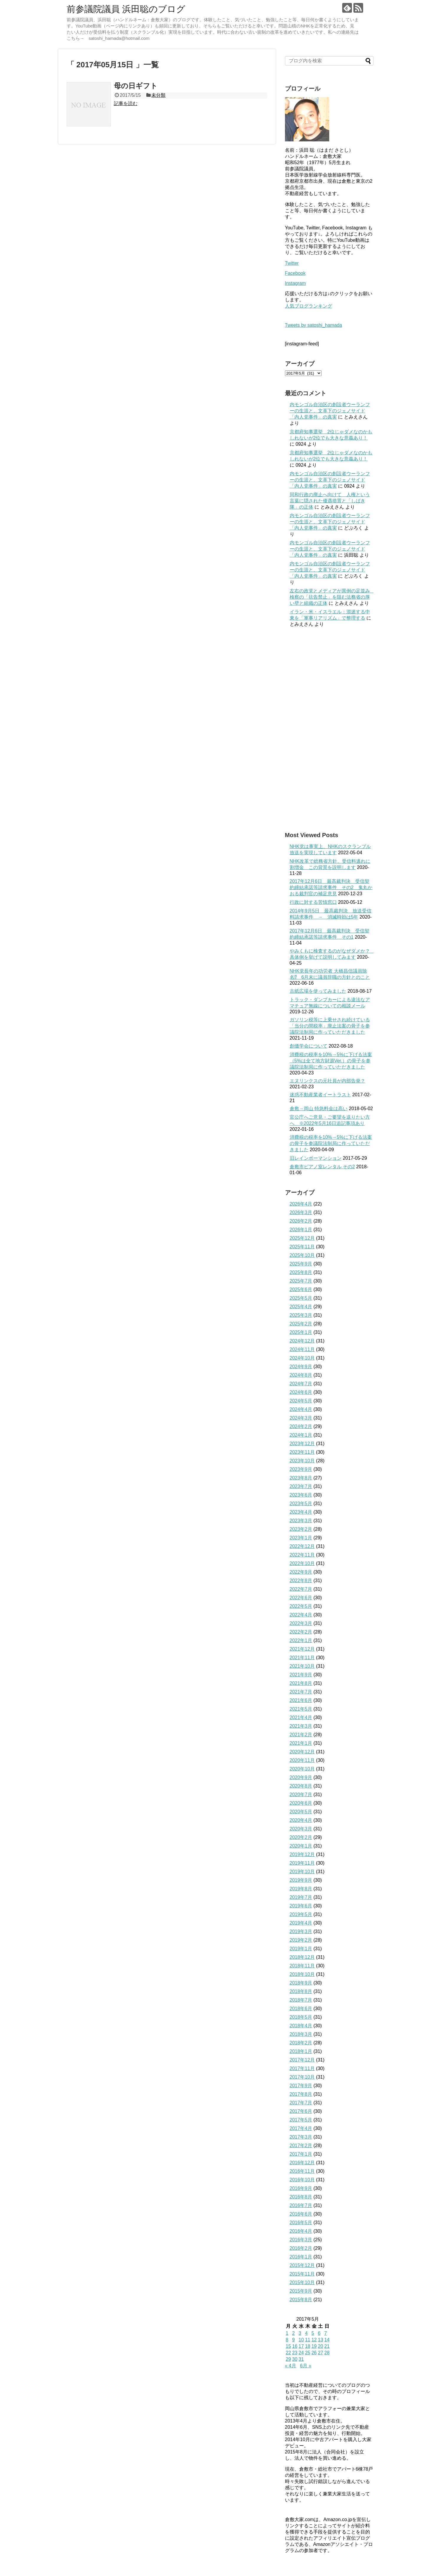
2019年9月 (301, 1880)
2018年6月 (301, 2008)
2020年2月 (301, 1837)
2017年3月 (301, 2136)
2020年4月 (301, 1820)
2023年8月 (301, 1477)
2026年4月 (301, 1203)
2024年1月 (301, 1435)
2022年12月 (302, 1546)
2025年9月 (301, 1263)
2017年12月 (302, 2059)
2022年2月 (301, 1631)
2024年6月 (301, 1392)
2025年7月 (301, 1280)
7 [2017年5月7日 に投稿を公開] (325, 2333)
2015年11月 (302, 2273)
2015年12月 (302, 2265)
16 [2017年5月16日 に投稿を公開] (294, 2346)
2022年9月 (301, 1571)
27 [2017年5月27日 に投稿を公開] (320, 2352)
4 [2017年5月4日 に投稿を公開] (306, 2333)
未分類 (158, 95)
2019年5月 (301, 1914)
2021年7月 (301, 1691)
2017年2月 (301, 2145)
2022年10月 (302, 1563)
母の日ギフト (136, 86)
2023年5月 (301, 1503)
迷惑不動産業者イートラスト (320, 1094)
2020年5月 (301, 1811)
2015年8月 (301, 2299)
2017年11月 (302, 2068)
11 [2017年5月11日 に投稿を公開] (307, 2339)
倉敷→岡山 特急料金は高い (319, 1108)
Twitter (292, 263)
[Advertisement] (329, 729)
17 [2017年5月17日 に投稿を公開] (301, 2346)
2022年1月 (301, 1640)
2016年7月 (301, 2205)
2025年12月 (302, 1238)
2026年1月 (301, 1229)
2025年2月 (301, 1323)
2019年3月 (301, 1931)
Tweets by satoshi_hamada (313, 325)
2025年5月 (301, 1298)
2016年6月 (301, 2213)
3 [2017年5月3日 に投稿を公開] (300, 2333)
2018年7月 (301, 1999)
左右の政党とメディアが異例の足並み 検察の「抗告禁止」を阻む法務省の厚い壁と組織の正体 (332, 597)
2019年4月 (301, 1922)
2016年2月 (301, 2248)
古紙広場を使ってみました (318, 991)
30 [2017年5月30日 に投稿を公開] (294, 2359)
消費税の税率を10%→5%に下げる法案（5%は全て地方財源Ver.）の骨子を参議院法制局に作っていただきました (331, 1060)
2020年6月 (301, 1803)
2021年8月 (301, 1683)
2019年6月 (301, 1905)
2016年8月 (301, 2196)
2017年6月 (301, 2111)
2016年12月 (302, 2162)
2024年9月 (301, 1366)
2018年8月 (301, 1991)
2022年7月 (301, 1589)
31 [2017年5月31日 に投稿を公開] (301, 2359)
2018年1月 (301, 2051)
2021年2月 (301, 1734)
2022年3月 (301, 1623)
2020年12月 (302, 1751)
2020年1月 (301, 1845)
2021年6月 (301, 1700)
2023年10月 (302, 1460)
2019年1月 (301, 1948)
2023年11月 (302, 1452)
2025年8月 (301, 1272)
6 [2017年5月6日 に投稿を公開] (319, 2333)
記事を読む (125, 103)
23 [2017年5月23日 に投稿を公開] (294, 2352)
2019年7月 (301, 1897)
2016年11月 (302, 2171)
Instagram (295, 283)
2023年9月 (301, 1469)
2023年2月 (301, 1529)
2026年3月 (301, 1212)
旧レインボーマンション (316, 1158)
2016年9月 (301, 2188)
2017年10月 (302, 2077)
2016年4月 (301, 2231)
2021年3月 (301, 1726)
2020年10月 (302, 1768)
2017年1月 (301, 2154)
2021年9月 (301, 1674)
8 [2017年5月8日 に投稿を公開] (287, 2339)
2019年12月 (302, 1854)
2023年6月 (301, 1494)
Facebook (295, 273)
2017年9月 (301, 2085)
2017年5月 (301, 2119)
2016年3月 (301, 2239)
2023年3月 (301, 1520)
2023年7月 (301, 1486)
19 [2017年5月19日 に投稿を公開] (314, 2346)
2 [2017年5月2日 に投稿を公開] (293, 2333)
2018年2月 (301, 2042)
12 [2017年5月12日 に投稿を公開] (314, 2339)
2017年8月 (301, 2094)
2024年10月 (302, 1357)
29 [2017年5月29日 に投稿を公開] (288, 2359)
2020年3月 (301, 1828)
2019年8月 (301, 1888)
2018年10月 (302, 1974)
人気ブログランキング (308, 305)
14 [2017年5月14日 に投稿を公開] (327, 2339)
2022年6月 (301, 1597)
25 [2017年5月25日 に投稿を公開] (307, 2352)
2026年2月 (301, 1221)
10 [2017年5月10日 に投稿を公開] (301, 2339)
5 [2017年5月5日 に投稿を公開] (313, 2333)
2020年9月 (301, 1777)
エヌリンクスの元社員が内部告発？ (327, 1080)
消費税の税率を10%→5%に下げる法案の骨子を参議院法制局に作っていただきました (331, 1143)
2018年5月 (301, 2017)
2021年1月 (301, 1743)
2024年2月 (301, 1426)
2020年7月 (301, 1794)
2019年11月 (302, 1863)
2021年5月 (301, 1708)
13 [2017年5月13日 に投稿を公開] (320, 2339)
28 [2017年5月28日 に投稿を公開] (327, 2352)
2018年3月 (301, 2034)
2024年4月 (301, 1409)
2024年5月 (301, 1400)
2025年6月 (301, 1289)
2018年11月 (302, 1965)
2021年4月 (301, 1717)
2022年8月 (301, 1580)
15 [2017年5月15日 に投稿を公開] (288, 2346)
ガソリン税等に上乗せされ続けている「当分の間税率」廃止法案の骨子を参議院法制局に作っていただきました (330, 1026)
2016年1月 (301, 2256)
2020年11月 (302, 1760)
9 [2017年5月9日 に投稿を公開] (293, 2339)
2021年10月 (302, 1666)
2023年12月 (302, 1443)
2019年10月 (302, 1871)
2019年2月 (301, 1940)
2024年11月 (302, 1349)
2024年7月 (301, 1383)
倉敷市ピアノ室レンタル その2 (322, 1166)
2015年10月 (302, 2282)
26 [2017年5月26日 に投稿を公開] (314, 2352)
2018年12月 (302, 1957)
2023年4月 (301, 1512)
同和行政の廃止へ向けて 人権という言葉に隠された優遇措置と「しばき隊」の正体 (330, 500)
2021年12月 (302, 1649)
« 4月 (290, 2365)
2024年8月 (301, 1375)
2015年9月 (301, 2291)
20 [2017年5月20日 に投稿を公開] (320, 2346)
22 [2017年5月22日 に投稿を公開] (288, 2352)
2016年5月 (301, 2222)
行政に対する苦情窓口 (313, 902)
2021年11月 (302, 1657)
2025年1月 (301, 1332)
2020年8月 (301, 1785)
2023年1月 (301, 1537)
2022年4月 (301, 1614)
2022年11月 (302, 1554)
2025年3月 (301, 1315)
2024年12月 (302, 1340)
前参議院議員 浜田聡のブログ (126, 9)
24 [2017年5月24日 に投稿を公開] (301, 2352)
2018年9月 (301, 1982)
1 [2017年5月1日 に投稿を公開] (287, 2333)
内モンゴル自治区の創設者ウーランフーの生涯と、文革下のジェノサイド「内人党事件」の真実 (330, 410)
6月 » (305, 2365)
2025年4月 (301, 1306)
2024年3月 (301, 1417)
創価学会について (308, 1045)
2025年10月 (302, 1255)
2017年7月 (301, 2102)
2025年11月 (302, 1246)
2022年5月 (301, 1606)
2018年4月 (301, 2025)
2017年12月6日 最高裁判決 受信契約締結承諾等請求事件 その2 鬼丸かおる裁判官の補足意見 (331, 887)
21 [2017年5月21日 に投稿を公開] (327, 2346)
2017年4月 (301, 2128)
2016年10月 (302, 2179)
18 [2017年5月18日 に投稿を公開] (307, 2346)
